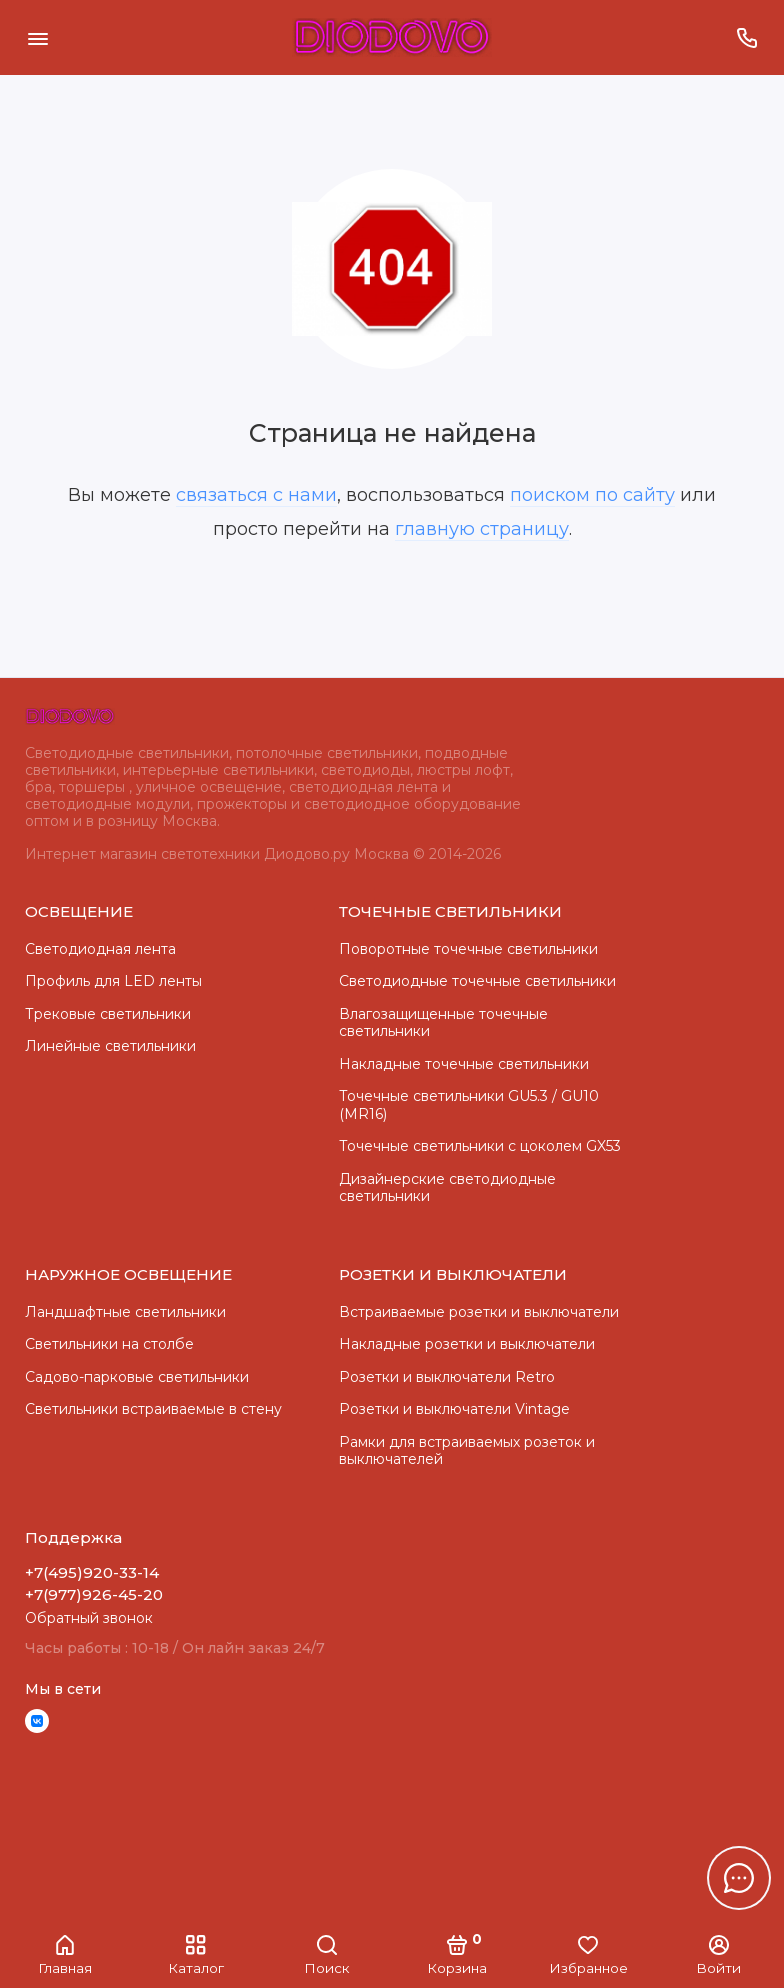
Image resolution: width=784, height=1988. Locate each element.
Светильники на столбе (109, 1344)
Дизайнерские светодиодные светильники (447, 1188)
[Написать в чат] (739, 1878)
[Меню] (37, 37)
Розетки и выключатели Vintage (454, 1409)
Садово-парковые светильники (137, 1377)
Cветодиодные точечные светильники (477, 981)
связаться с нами (256, 495)
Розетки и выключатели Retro (447, 1377)
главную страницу (482, 529)
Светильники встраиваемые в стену (153, 1409)
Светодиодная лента (100, 949)
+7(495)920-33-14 (92, 1572)
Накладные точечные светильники (464, 1064)
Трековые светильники (108, 1014)
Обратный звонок (89, 1618)
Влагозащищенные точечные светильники (443, 1023)
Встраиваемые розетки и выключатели (479, 1312)
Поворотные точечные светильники (468, 949)
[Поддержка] (746, 37)
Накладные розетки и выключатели (467, 1344)
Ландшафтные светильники (125, 1312)
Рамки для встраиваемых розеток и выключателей (467, 1451)
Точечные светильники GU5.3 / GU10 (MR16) (469, 1105)
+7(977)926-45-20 (94, 1594)
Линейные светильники (110, 1046)
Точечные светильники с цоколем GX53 (480, 1146)
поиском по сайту (592, 495)
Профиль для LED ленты (113, 981)
